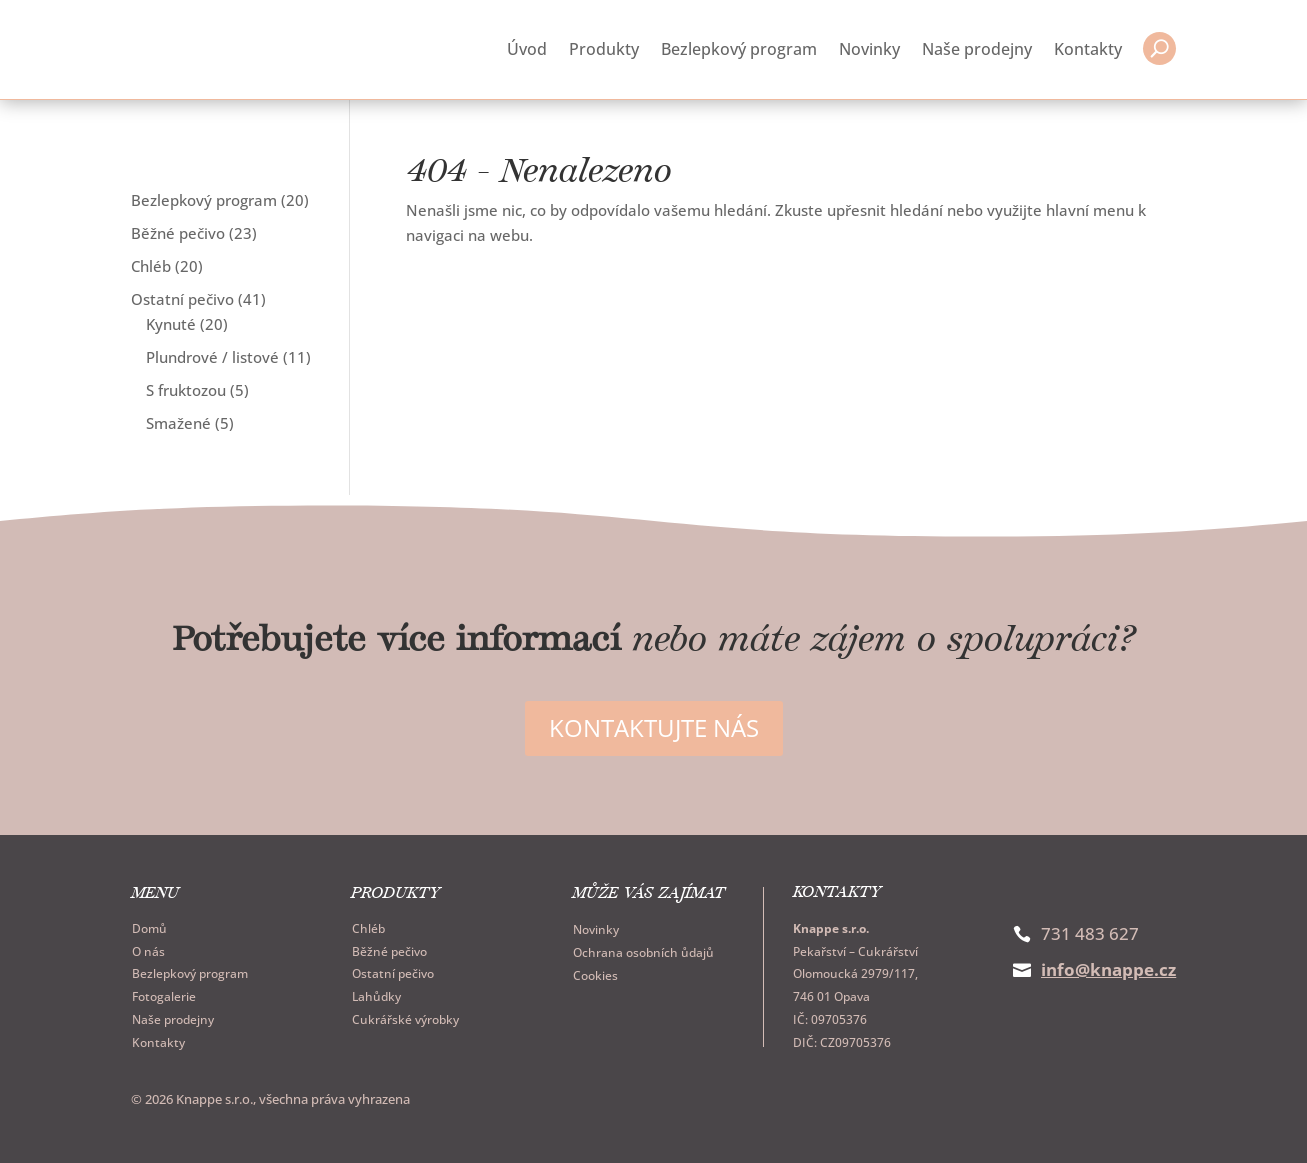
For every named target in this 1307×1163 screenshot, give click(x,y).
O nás (148, 948)
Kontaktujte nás (654, 725)
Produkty (604, 48)
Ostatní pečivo (393, 971)
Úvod (527, 48)
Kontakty (1088, 48)
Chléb (368, 925)
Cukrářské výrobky (405, 1016)
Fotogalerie (164, 994)
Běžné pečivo (389, 948)
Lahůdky (376, 994)
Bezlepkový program (739, 48)
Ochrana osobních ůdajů (643, 950)
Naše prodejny (977, 48)
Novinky (869, 48)
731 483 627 (1090, 930)
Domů (149, 925)
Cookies (595, 972)
